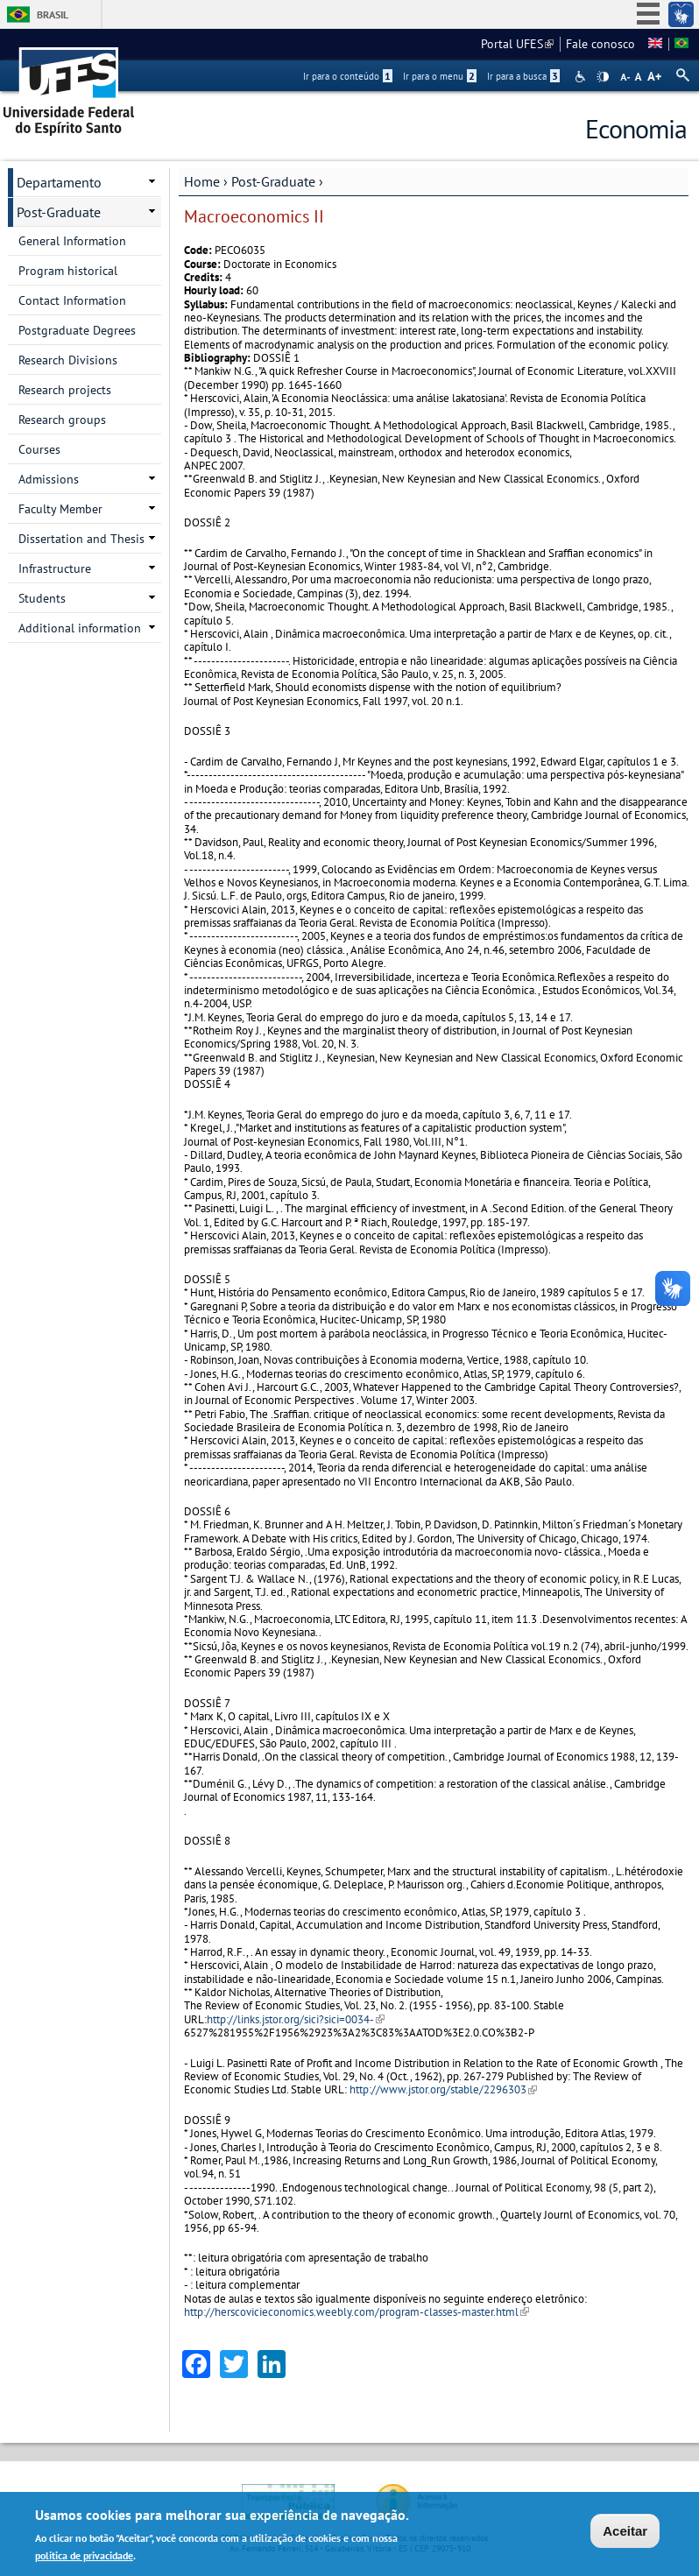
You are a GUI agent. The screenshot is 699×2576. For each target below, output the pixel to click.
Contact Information (72, 300)
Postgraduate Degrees (77, 330)
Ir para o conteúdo (347, 76)
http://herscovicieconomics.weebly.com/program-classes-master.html (356, 2311)
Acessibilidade (582, 76)
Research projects (64, 390)
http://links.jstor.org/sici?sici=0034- (296, 2019)
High (603, 77)
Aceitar (625, 2531)
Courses (39, 449)
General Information (72, 241)
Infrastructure (54, 568)
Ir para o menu (440, 76)
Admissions (48, 479)
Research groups (62, 419)
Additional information (79, 628)
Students (42, 598)
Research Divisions (67, 360)
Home (202, 181)
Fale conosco (600, 44)
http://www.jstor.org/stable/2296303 (443, 2089)
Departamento (59, 182)
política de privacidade (84, 2556)
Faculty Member (60, 509)
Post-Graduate (273, 181)
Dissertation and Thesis (81, 539)
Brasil (52, 14)
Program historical (67, 271)
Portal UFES (517, 44)
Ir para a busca (523, 76)
